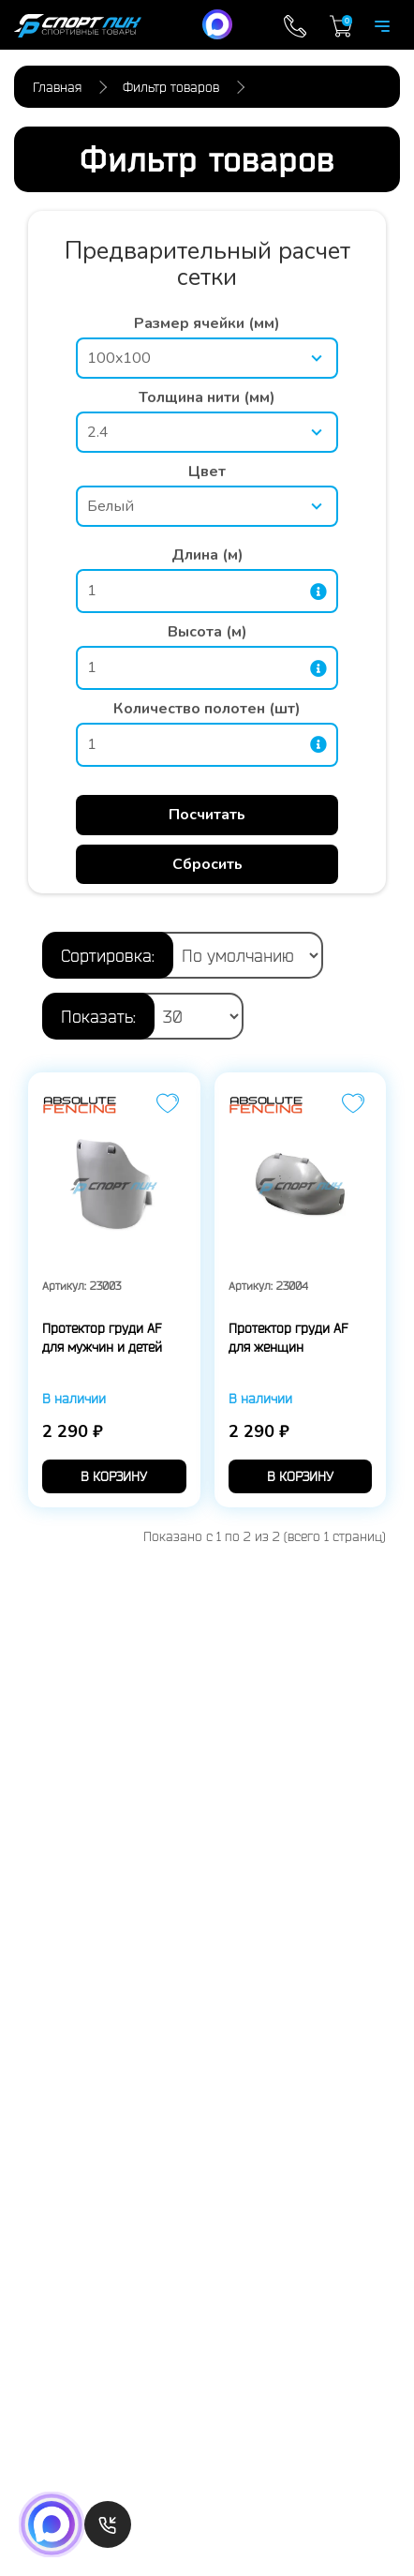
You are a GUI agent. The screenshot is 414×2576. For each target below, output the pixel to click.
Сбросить (207, 864)
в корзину (114, 1476)
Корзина (341, 26)
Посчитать (207, 814)
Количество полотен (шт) (207, 708)
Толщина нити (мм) (207, 397)
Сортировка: (108, 955)
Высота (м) (207, 631)
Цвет (207, 471)
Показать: (98, 1016)
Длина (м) (207, 555)
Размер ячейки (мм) (207, 323)
